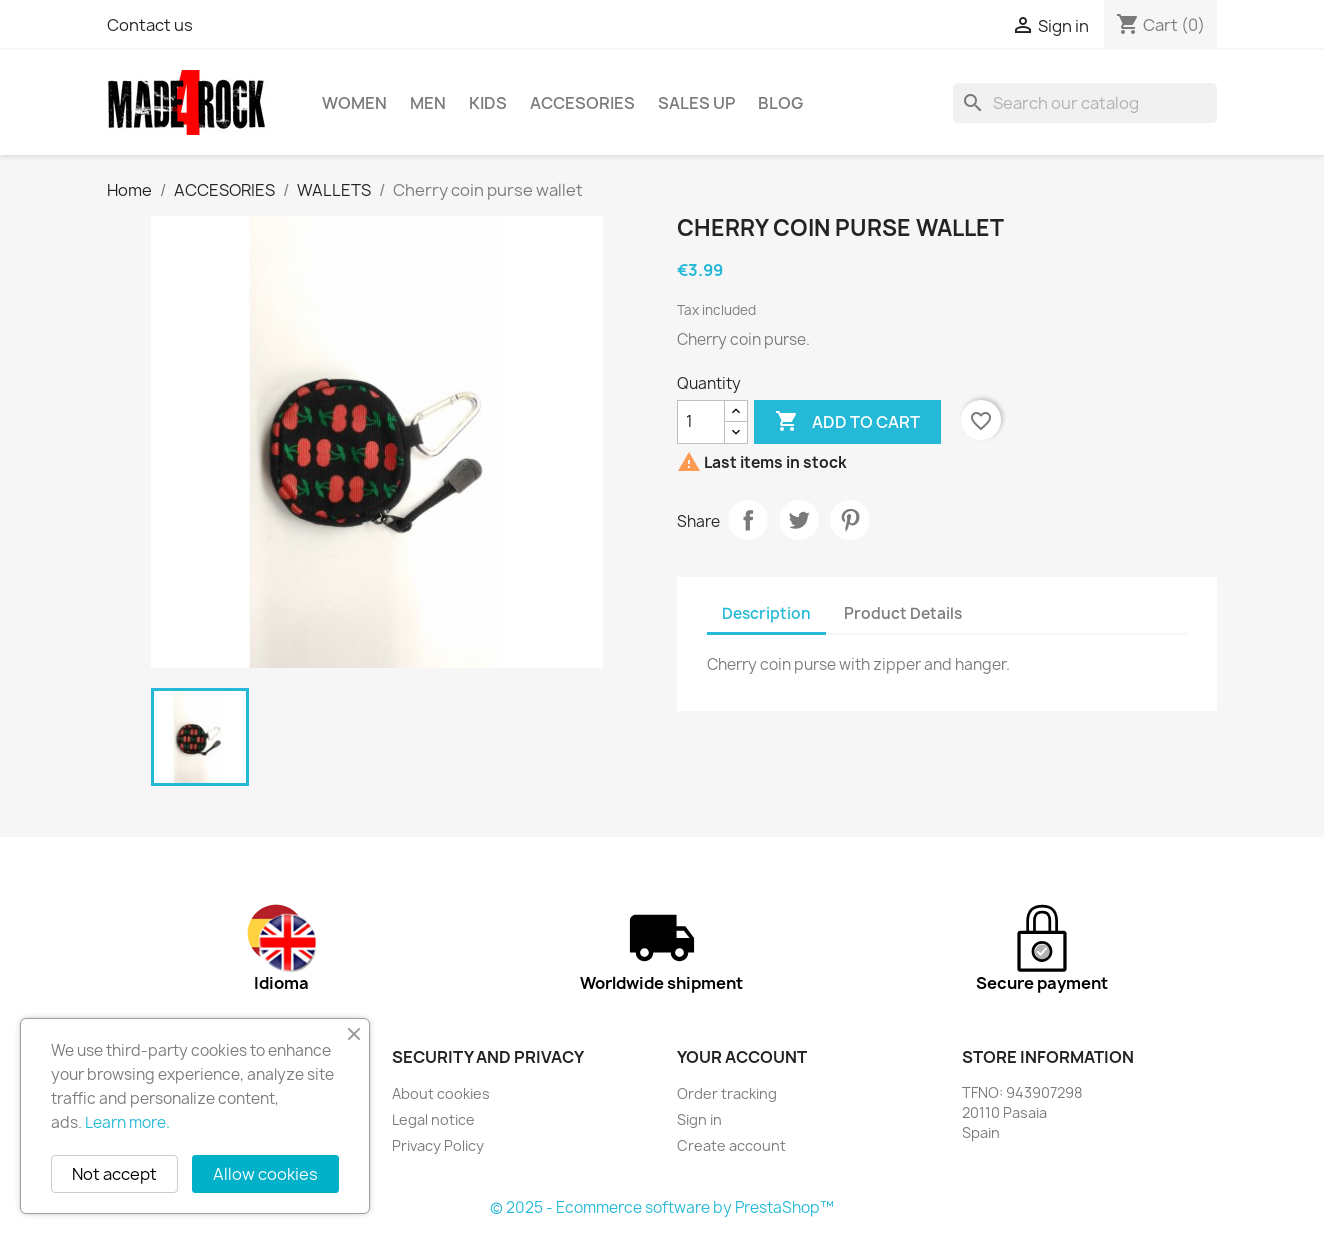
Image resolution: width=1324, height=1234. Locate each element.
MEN (428, 103)
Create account (731, 1145)
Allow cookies (265, 1174)
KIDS (488, 103)
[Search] (1085, 103)
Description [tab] (766, 613)
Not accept (114, 1174)
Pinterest (850, 520)
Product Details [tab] (903, 613)
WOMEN (354, 103)
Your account (742, 1057)
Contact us (150, 25)
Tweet (799, 520)
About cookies (441, 1093)
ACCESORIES (582, 103)
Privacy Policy (438, 1145)
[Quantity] (701, 422)
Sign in (699, 1119)
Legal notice (433, 1119)
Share (748, 520)
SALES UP (696, 103)
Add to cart (847, 422)
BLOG (780, 103)
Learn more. (127, 1122)
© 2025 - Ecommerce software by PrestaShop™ (662, 1207)
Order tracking (727, 1093)
